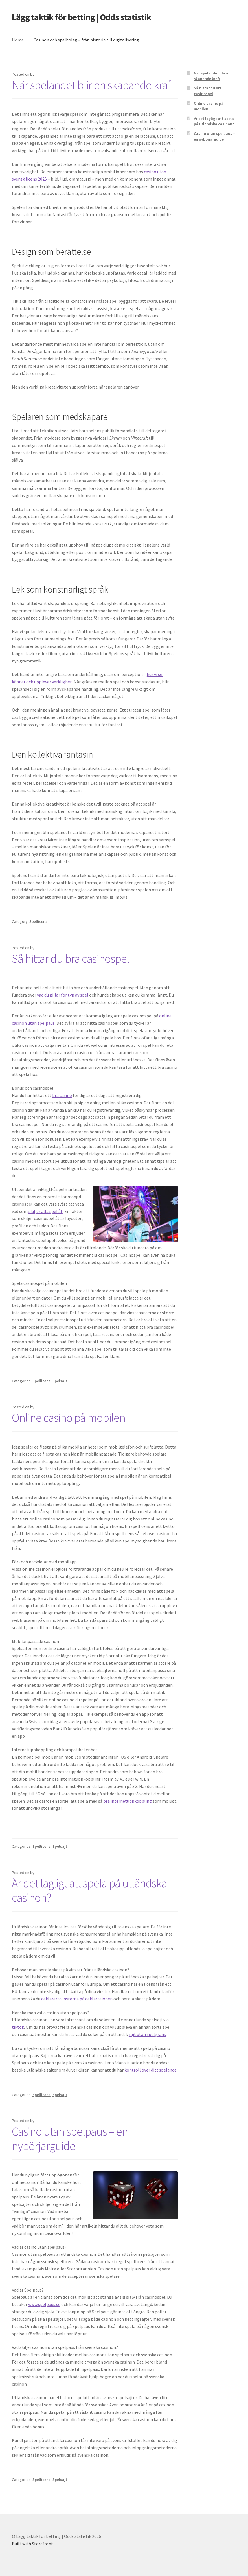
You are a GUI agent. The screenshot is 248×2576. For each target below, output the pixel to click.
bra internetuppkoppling (127, 1801)
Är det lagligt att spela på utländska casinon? (89, 1890)
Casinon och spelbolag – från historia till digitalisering (86, 40)
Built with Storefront (32, 2543)
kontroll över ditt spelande (150, 2070)
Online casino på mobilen (68, 1417)
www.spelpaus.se (44, 2304)
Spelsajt (59, 1380)
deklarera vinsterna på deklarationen (77, 1999)
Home (18, 40)
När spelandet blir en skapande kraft (93, 85)
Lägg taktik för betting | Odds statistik (81, 17)
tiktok (18, 2027)
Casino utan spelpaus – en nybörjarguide (70, 2138)
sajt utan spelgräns (147, 2034)
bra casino (62, 1095)
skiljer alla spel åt (45, 1211)
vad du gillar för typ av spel (62, 995)
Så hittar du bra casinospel (70, 958)
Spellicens (38, 921)
